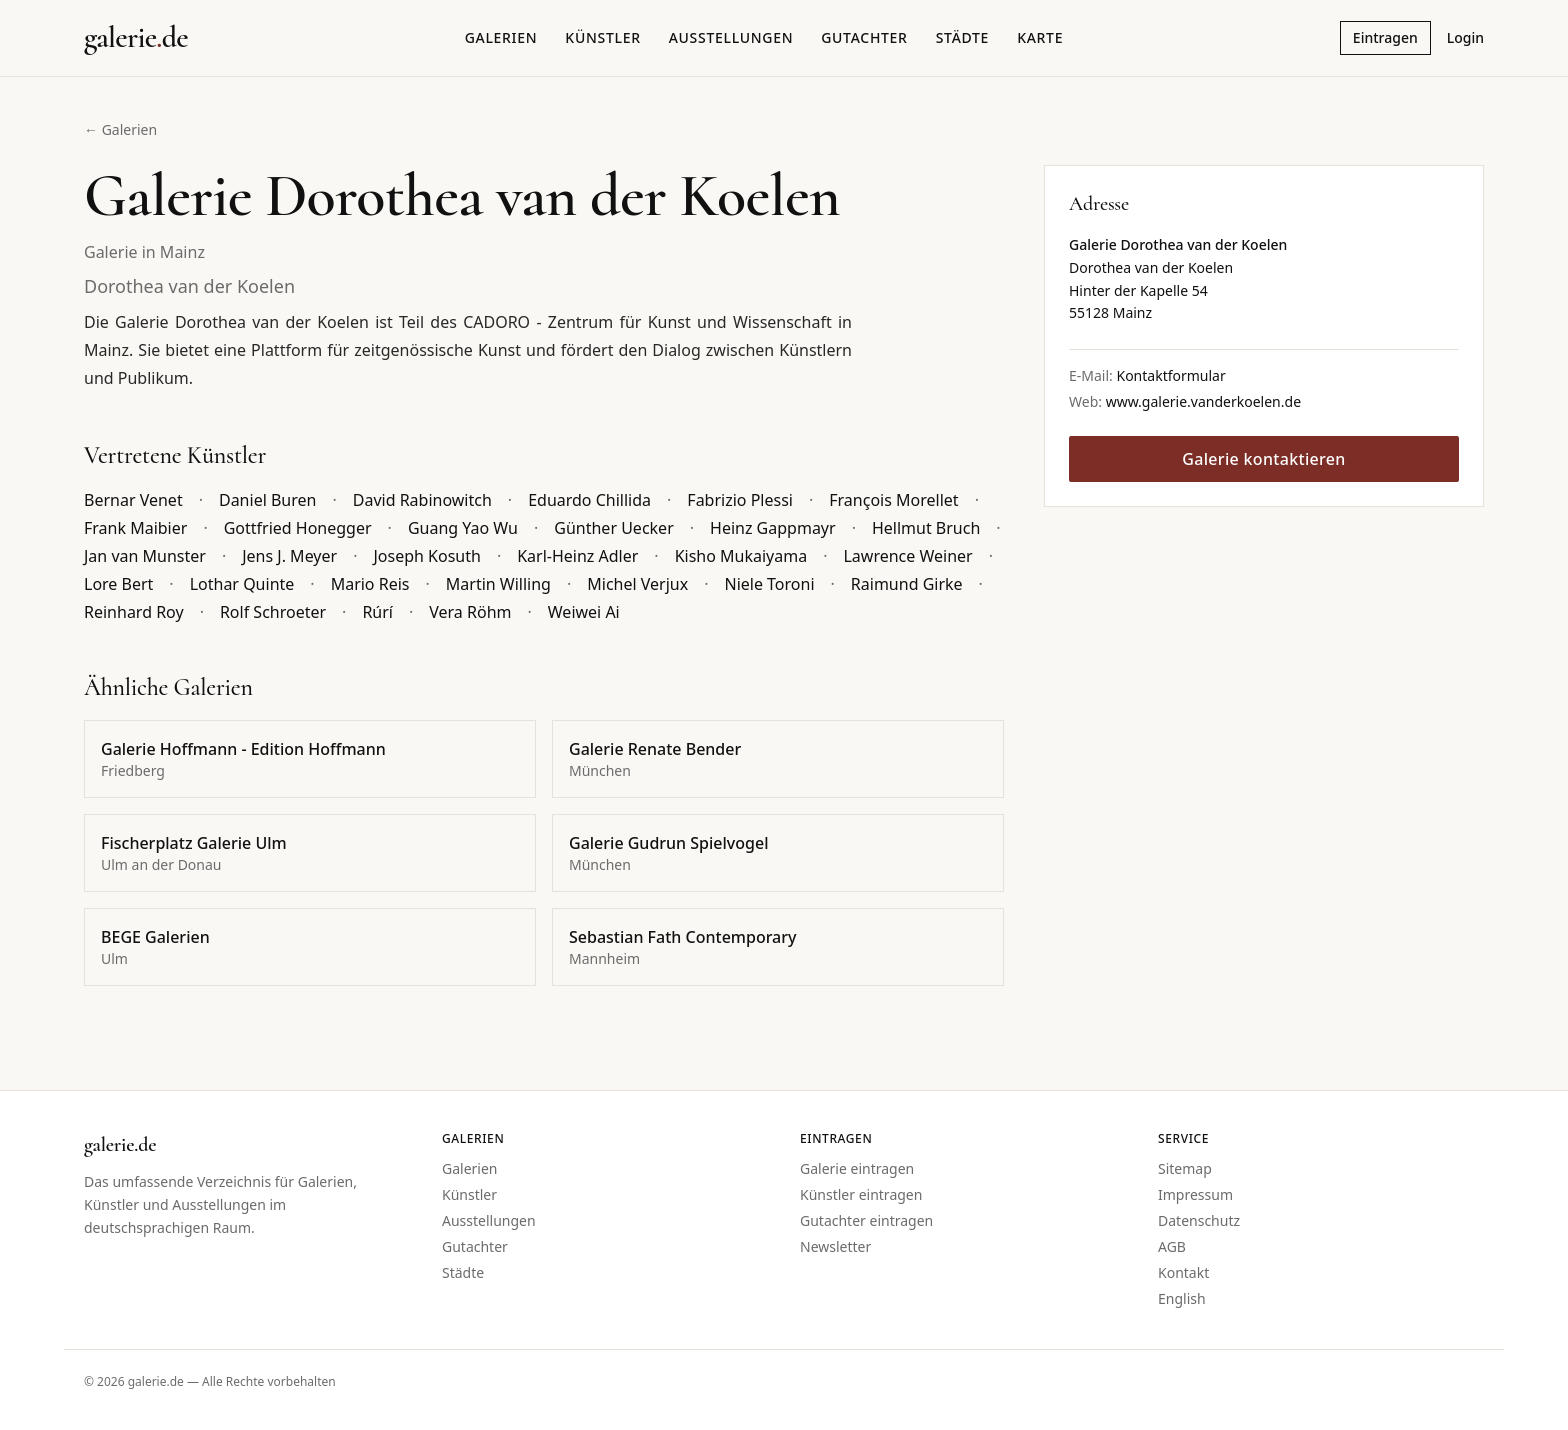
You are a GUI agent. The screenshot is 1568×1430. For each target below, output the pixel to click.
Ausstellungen (731, 37)
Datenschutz (1199, 1220)
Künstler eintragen (861, 1194)
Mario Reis (370, 584)
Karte (1040, 37)
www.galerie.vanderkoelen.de (1203, 401)
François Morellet (893, 500)
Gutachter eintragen (866, 1220)
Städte (962, 37)
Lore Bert (118, 584)
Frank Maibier (135, 528)
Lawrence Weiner (907, 556)
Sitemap (1185, 1168)
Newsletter (835, 1246)
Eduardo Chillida (589, 500)
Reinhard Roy (134, 612)
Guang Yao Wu (463, 528)
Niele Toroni (769, 584)
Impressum (1195, 1194)
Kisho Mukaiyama (741, 556)
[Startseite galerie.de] (136, 38)
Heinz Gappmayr (773, 528)
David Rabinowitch (422, 500)
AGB (1172, 1246)
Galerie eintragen (857, 1168)
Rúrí (377, 612)
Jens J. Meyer (289, 556)
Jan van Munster (145, 556)
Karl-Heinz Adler (577, 556)
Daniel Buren (267, 500)
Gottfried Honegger (298, 528)
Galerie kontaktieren (1263, 459)
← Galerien (120, 129)
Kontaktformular (1170, 375)
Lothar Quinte (242, 584)
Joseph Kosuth (426, 556)
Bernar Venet (133, 500)
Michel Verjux (637, 584)
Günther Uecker (613, 528)
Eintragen (1385, 37)
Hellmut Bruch (926, 528)
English (1182, 1298)
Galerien (501, 37)
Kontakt (1183, 1272)
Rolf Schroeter (273, 612)
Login (1465, 37)
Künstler (602, 37)
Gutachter (864, 37)
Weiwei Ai (584, 612)
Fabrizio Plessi (740, 500)
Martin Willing (498, 584)
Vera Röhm (470, 612)
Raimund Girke (907, 584)
